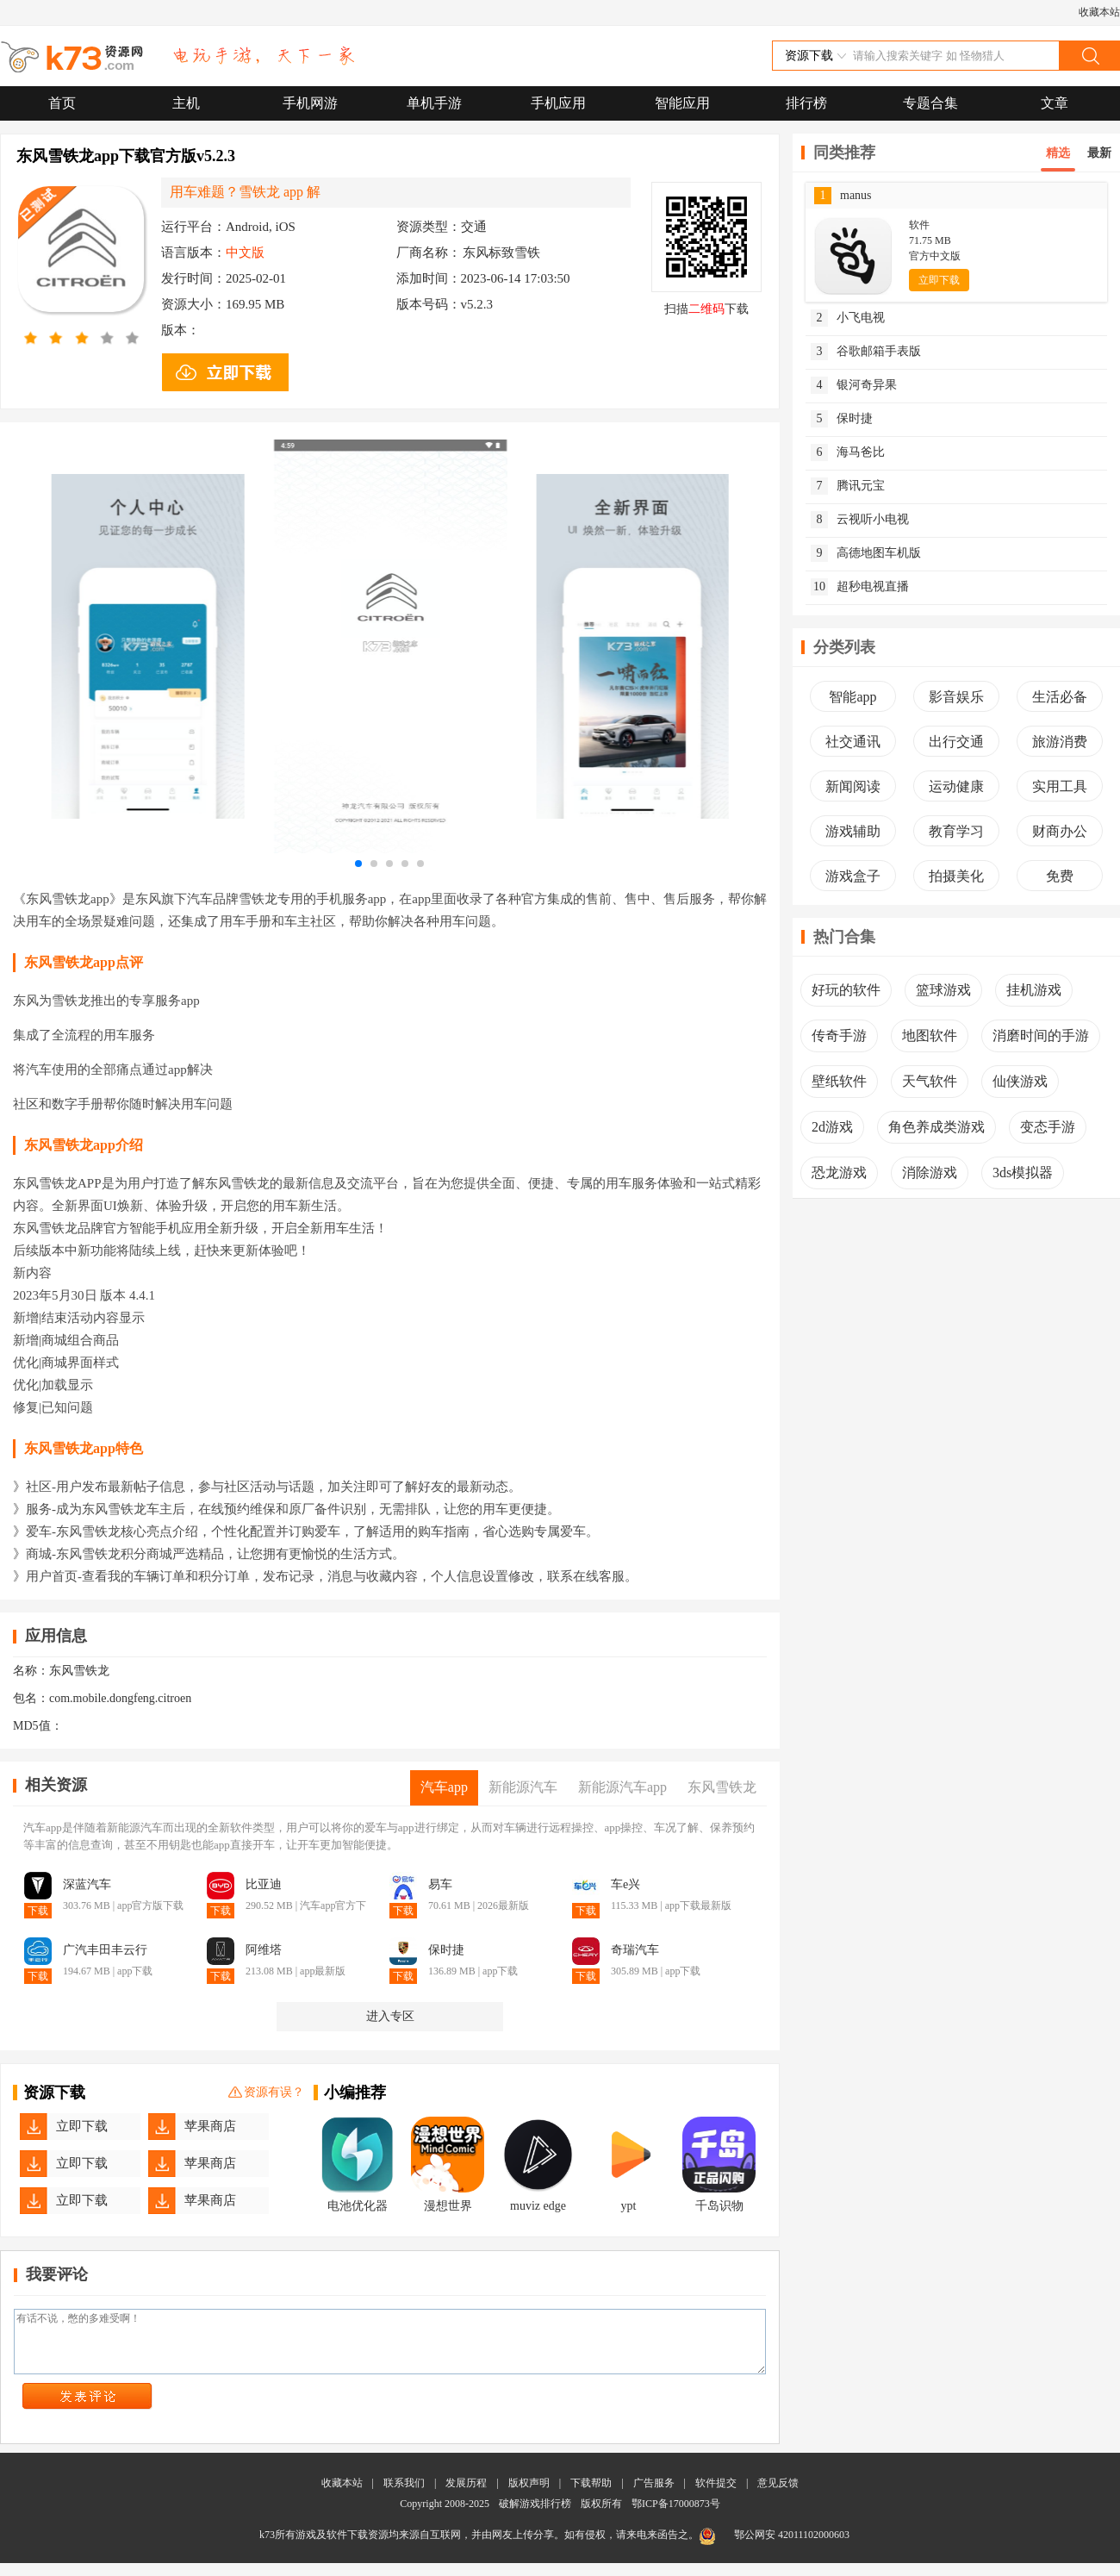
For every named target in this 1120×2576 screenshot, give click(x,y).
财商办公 (1059, 831)
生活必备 (1059, 696)
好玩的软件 (846, 989)
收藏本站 (1099, 12)
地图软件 (929, 1035)
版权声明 (529, 2496)
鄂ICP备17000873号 (676, 2517)
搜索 (1089, 55)
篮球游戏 (943, 989)
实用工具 (1059, 786)
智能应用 (682, 103)
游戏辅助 (852, 831)
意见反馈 (778, 2496)
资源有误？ (266, 2093)
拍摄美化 (956, 876)
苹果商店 (210, 2126)
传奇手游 (839, 1035)
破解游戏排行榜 (536, 2517)
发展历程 (466, 2496)
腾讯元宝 (848, 486)
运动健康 (956, 786)
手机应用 (558, 103)
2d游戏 (832, 1127)
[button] (358, 863)
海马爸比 (848, 452)
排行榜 (806, 103)
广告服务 (654, 2496)
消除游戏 (929, 1172)
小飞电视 (848, 318)
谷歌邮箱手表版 (866, 351)
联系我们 (404, 2496)
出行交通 (956, 741)
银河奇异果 (854, 385)
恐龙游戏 (839, 1172)
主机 (186, 103)
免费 (1059, 876)
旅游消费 (1059, 741)
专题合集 (930, 103)
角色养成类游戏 (936, 1127)
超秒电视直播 (860, 587)
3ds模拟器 (1022, 1172)
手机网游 (310, 103)
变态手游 (1047, 1127)
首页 (62, 103)
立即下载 (82, 2126)
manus (843, 195)
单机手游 (434, 103)
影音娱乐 (956, 696)
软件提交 (716, 2496)
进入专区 (390, 2016)
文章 (1054, 103)
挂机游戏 (1033, 989)
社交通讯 (852, 741)
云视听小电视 (860, 519)
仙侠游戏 (1020, 1081)
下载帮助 (591, 2496)
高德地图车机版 (866, 553)
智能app (852, 696)
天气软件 (929, 1081)
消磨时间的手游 (1040, 1035)
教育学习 (956, 831)
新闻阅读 (852, 786)
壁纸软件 (839, 1081)
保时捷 (842, 418)
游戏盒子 (852, 876)
